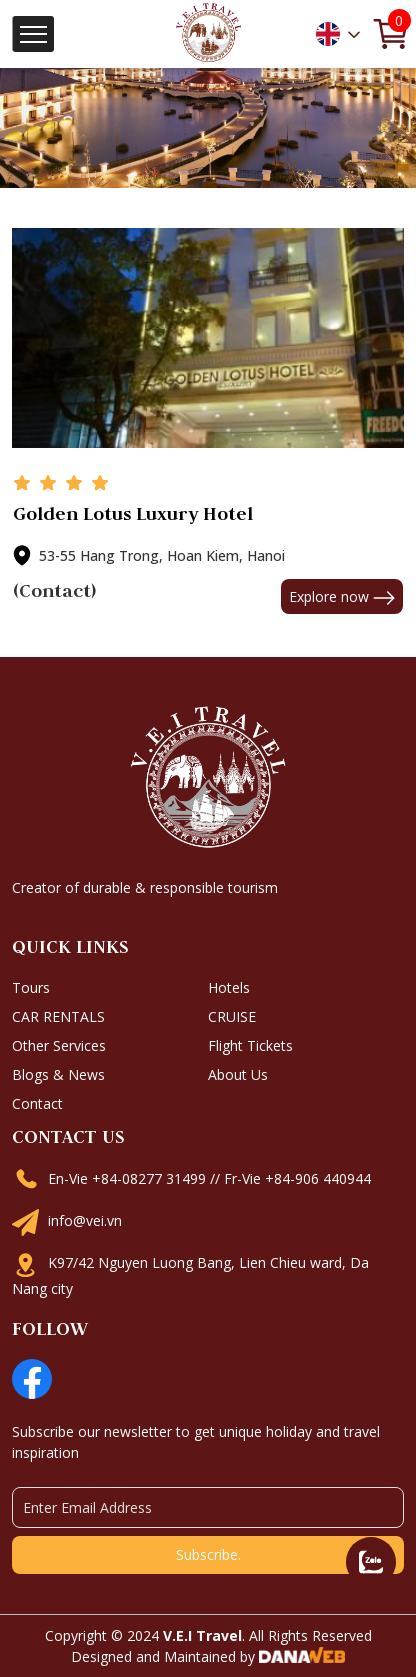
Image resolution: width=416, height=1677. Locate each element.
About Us (238, 1074)
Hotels (229, 987)
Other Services (59, 1045)
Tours (31, 987)
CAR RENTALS (58, 1016)
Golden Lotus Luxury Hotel (133, 513)
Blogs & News (58, 1074)
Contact (37, 1103)
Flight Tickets (250, 1045)
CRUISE (232, 1016)
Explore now (342, 596)
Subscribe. (208, 1554)
